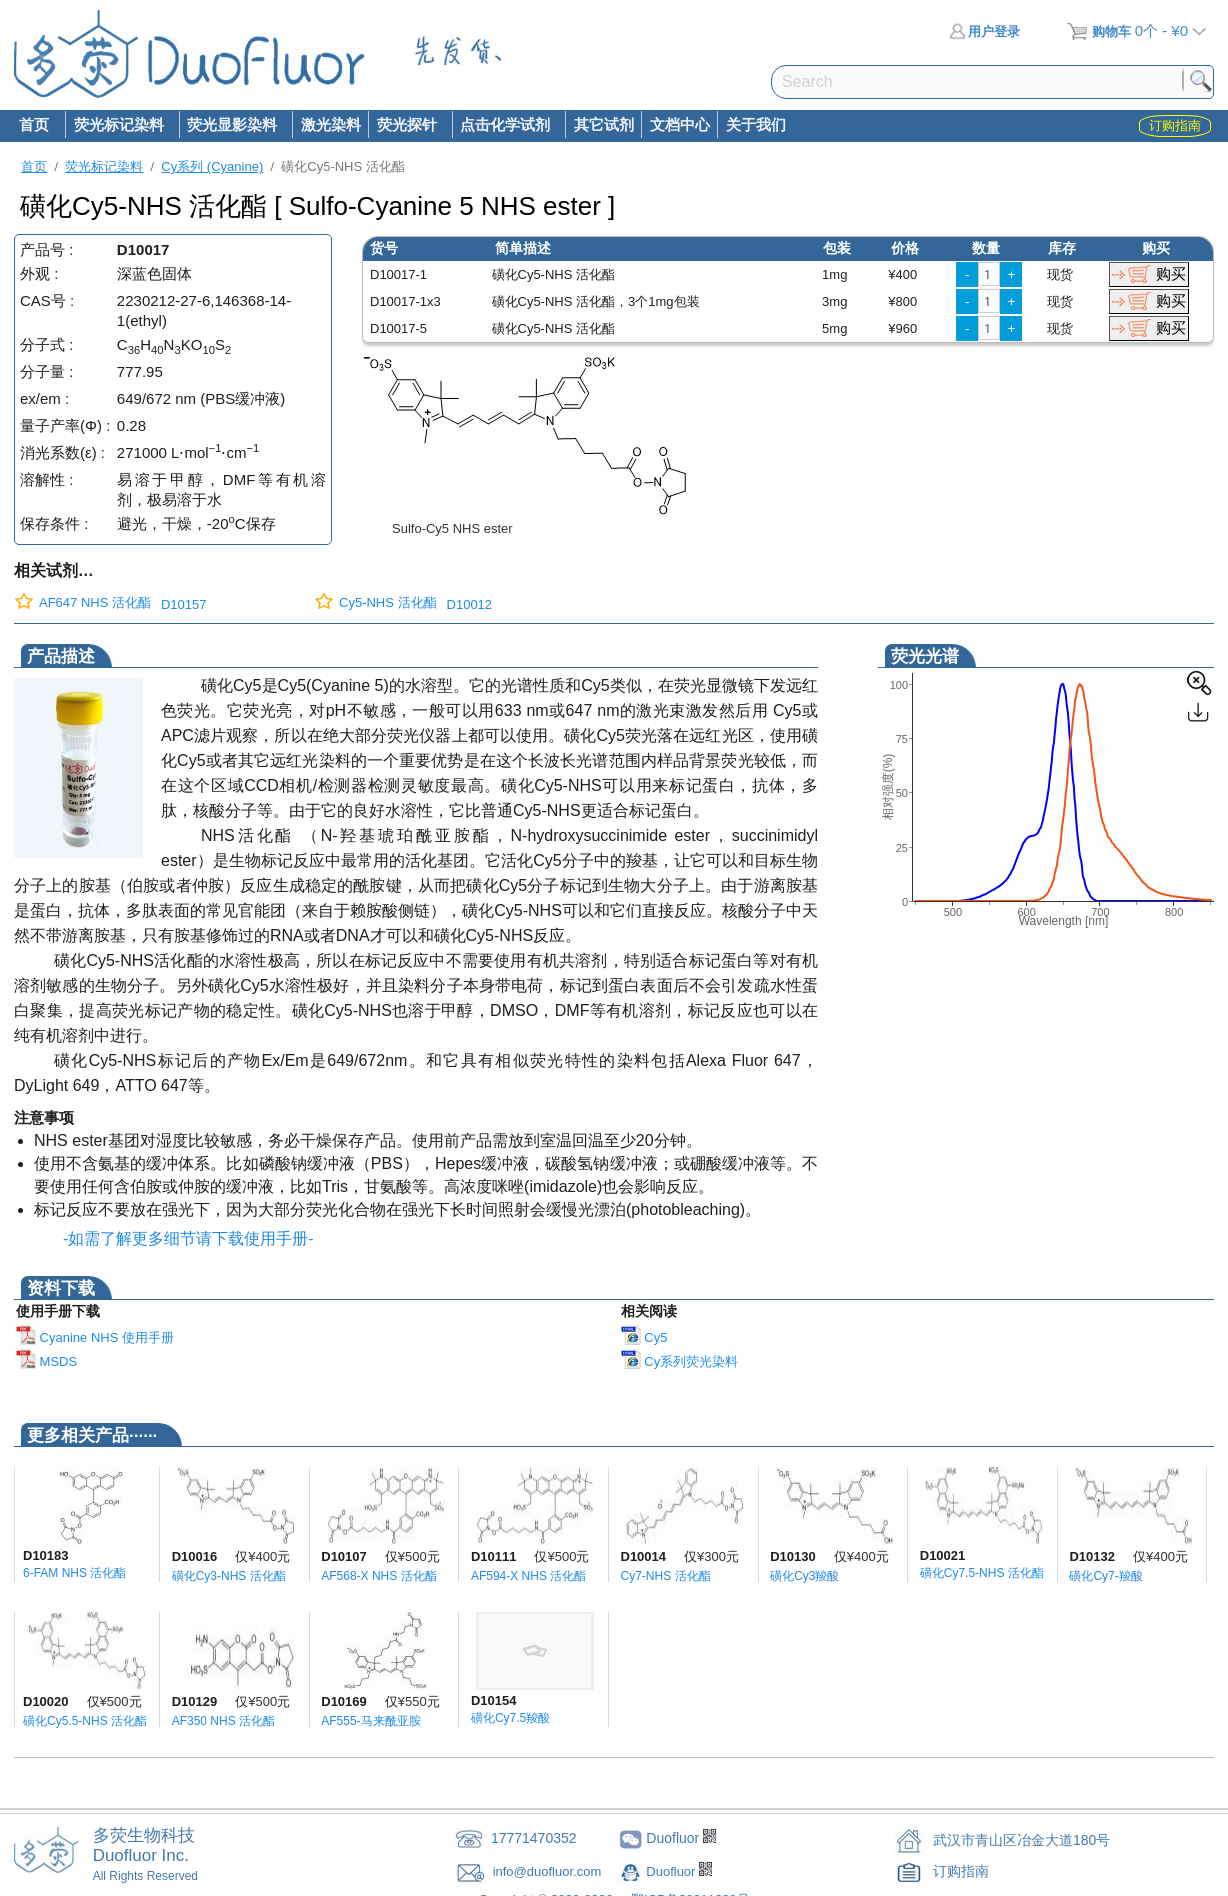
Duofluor (672, 1871)
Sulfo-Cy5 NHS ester (452, 528)
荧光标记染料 (118, 126)
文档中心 (680, 124)
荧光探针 (406, 126)
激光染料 (331, 124)
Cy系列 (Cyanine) (212, 166)
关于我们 (756, 124)
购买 (1171, 273)
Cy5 (644, 1337)
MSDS (46, 1361)
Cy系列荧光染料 (680, 1361)
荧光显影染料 (232, 126)
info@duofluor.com (549, 1871)
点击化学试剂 (505, 126)
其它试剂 (604, 124)
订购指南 (961, 1871)
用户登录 (984, 31)
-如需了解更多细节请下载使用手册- (184, 1238)
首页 (34, 124)
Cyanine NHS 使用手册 (95, 1337)
